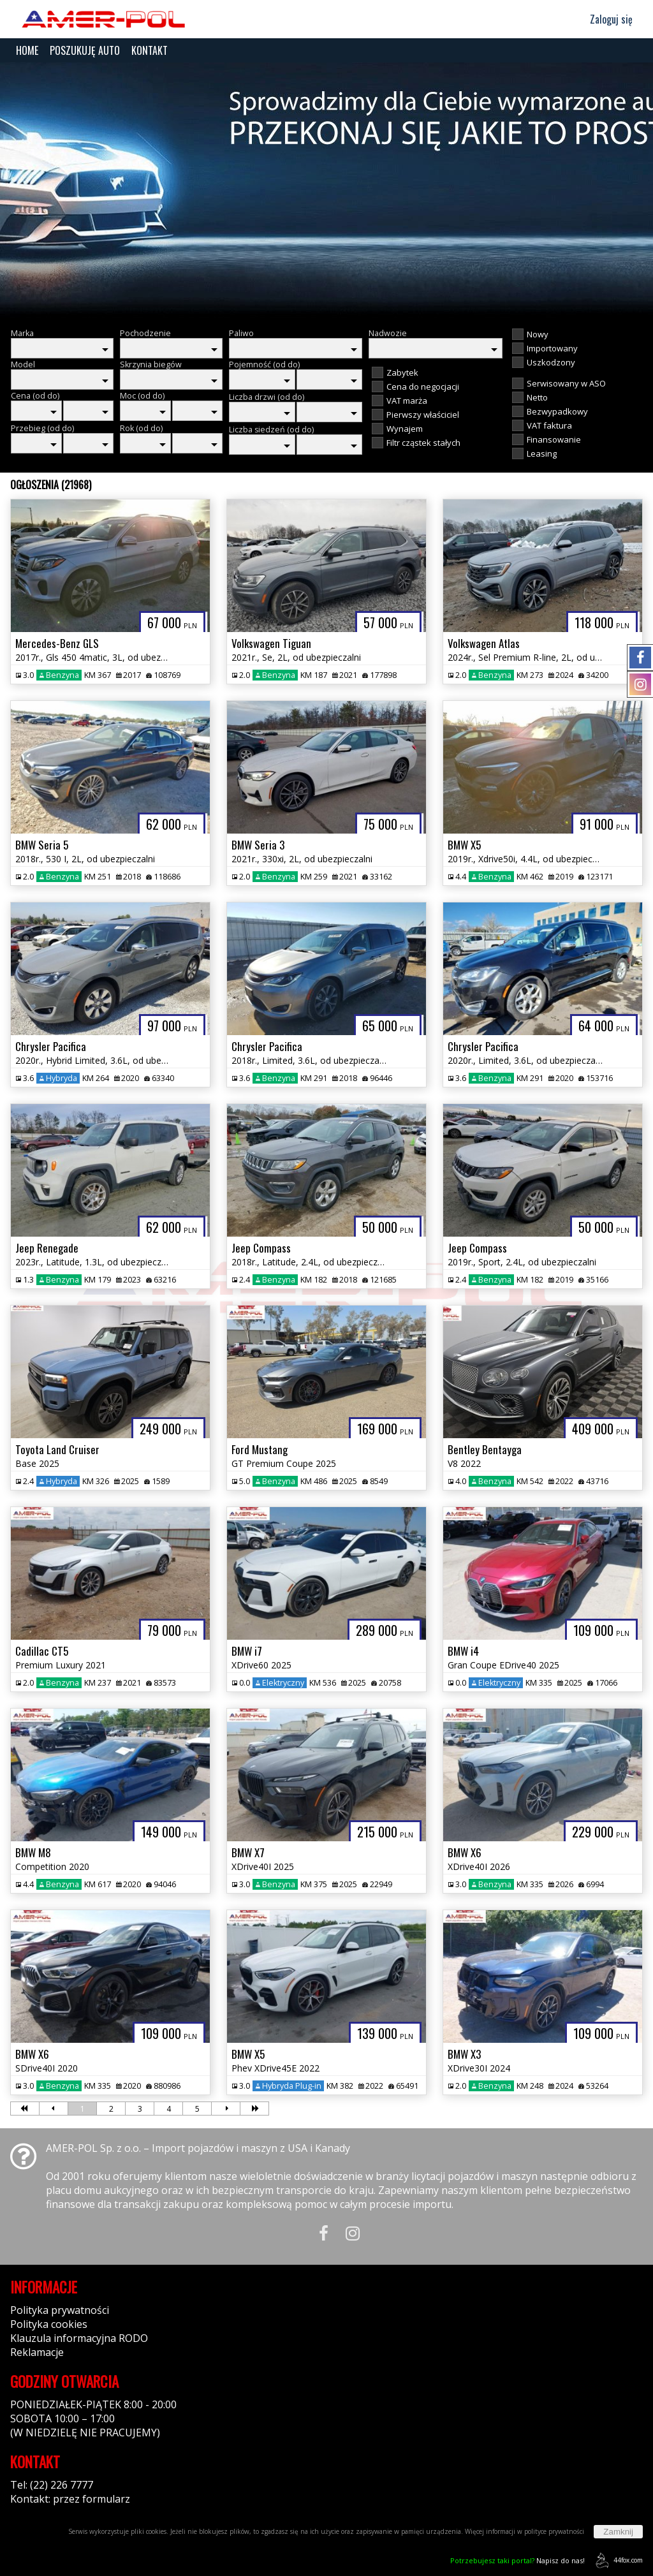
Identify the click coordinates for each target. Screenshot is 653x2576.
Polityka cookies (48, 2324)
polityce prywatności (554, 2531)
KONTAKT (149, 50)
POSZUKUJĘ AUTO (85, 50)
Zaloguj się (605, 19)
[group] (326, 190)
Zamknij (618, 2531)
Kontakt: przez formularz (70, 2499)
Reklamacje (37, 2352)
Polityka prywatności (59, 2310)
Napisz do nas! (517, 2560)
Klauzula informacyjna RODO (79, 2338)
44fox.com (617, 2560)
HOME (27, 50)
